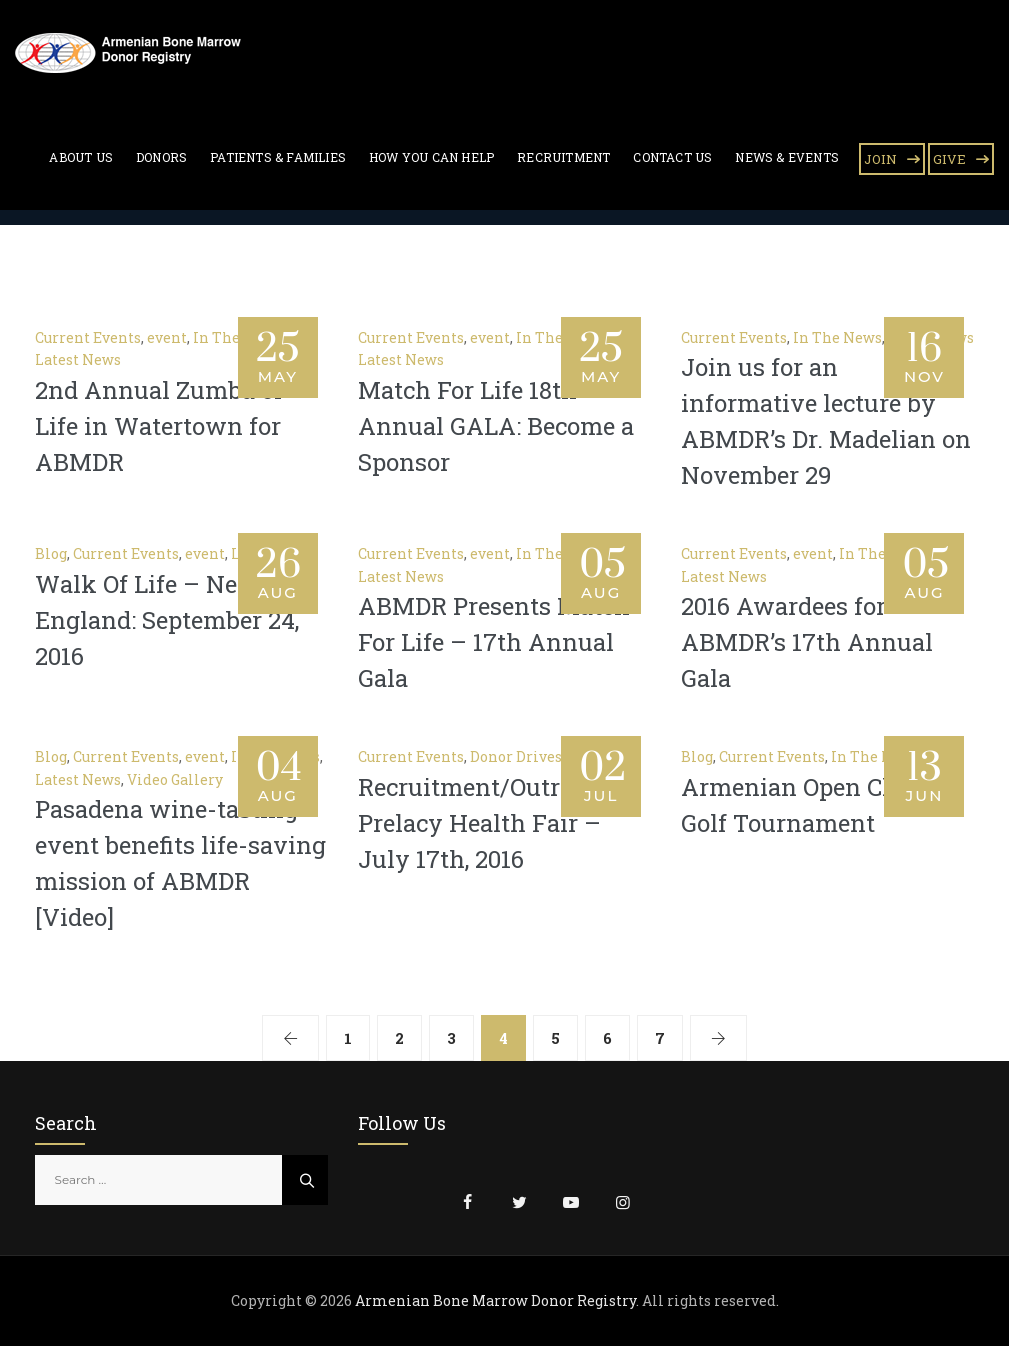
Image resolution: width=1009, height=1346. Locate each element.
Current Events (88, 337)
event (167, 337)
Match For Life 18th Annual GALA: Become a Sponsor (496, 426)
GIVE (949, 159)
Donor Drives (516, 756)
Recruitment (563, 157)
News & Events (787, 157)
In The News (837, 337)
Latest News (78, 359)
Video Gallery (175, 779)
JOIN (880, 159)
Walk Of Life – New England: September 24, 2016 (167, 620)
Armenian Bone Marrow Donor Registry (495, 1300)
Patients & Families (278, 157)
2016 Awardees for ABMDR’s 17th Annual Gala (807, 642)
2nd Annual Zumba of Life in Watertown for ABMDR (159, 426)
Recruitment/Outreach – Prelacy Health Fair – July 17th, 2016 (497, 823)
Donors (161, 157)
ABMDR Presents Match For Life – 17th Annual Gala (494, 642)
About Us (81, 157)
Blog (51, 553)
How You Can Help (431, 157)
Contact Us (672, 157)
